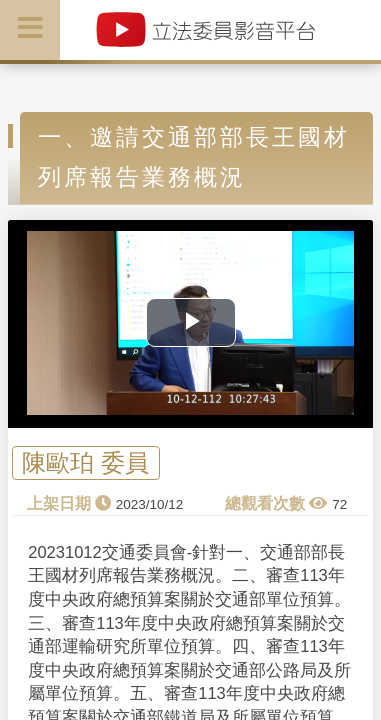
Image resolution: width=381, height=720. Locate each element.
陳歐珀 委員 (85, 462)
